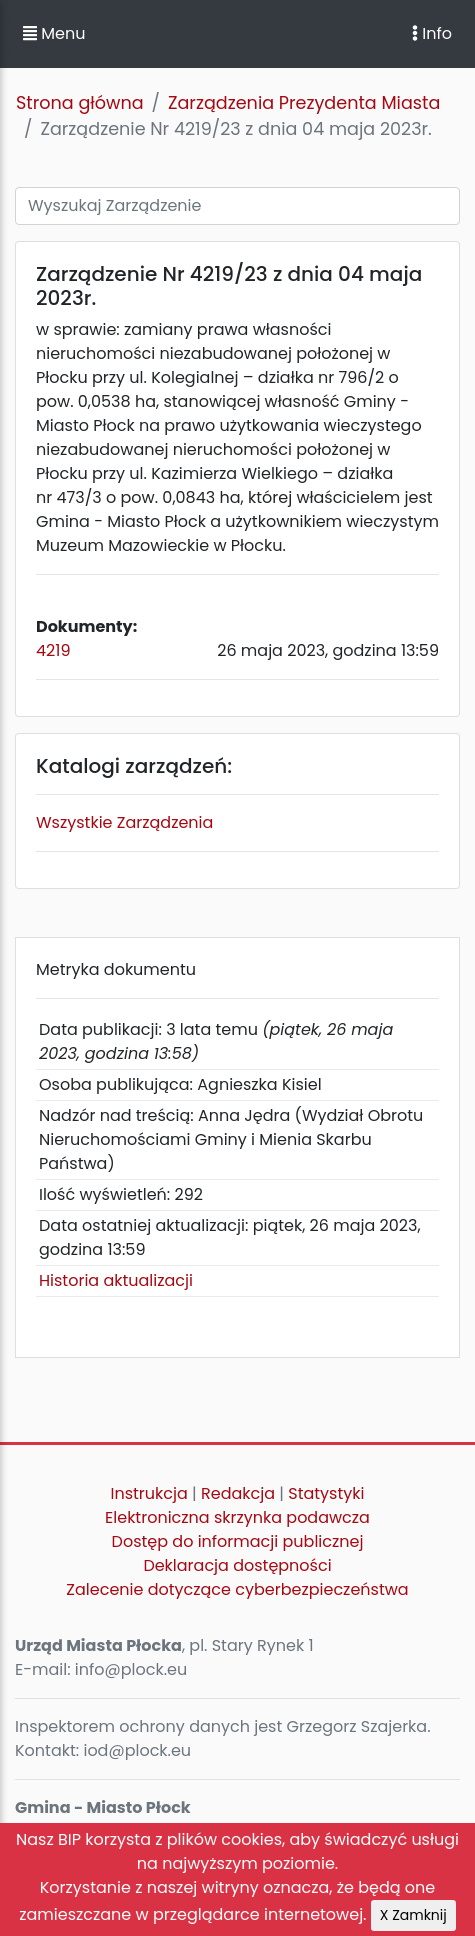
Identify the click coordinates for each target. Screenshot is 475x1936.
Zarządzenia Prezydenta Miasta (304, 103)
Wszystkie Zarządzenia (124, 822)
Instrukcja (149, 1493)
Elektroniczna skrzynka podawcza (237, 1517)
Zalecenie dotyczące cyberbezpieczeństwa (237, 1589)
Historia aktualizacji (116, 1280)
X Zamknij (413, 1915)
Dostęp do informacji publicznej (238, 1541)
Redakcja (238, 1493)
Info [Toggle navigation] (432, 33)
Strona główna (80, 103)
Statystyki (326, 1493)
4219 (53, 650)
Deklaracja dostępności (237, 1565)
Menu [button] (54, 33)
